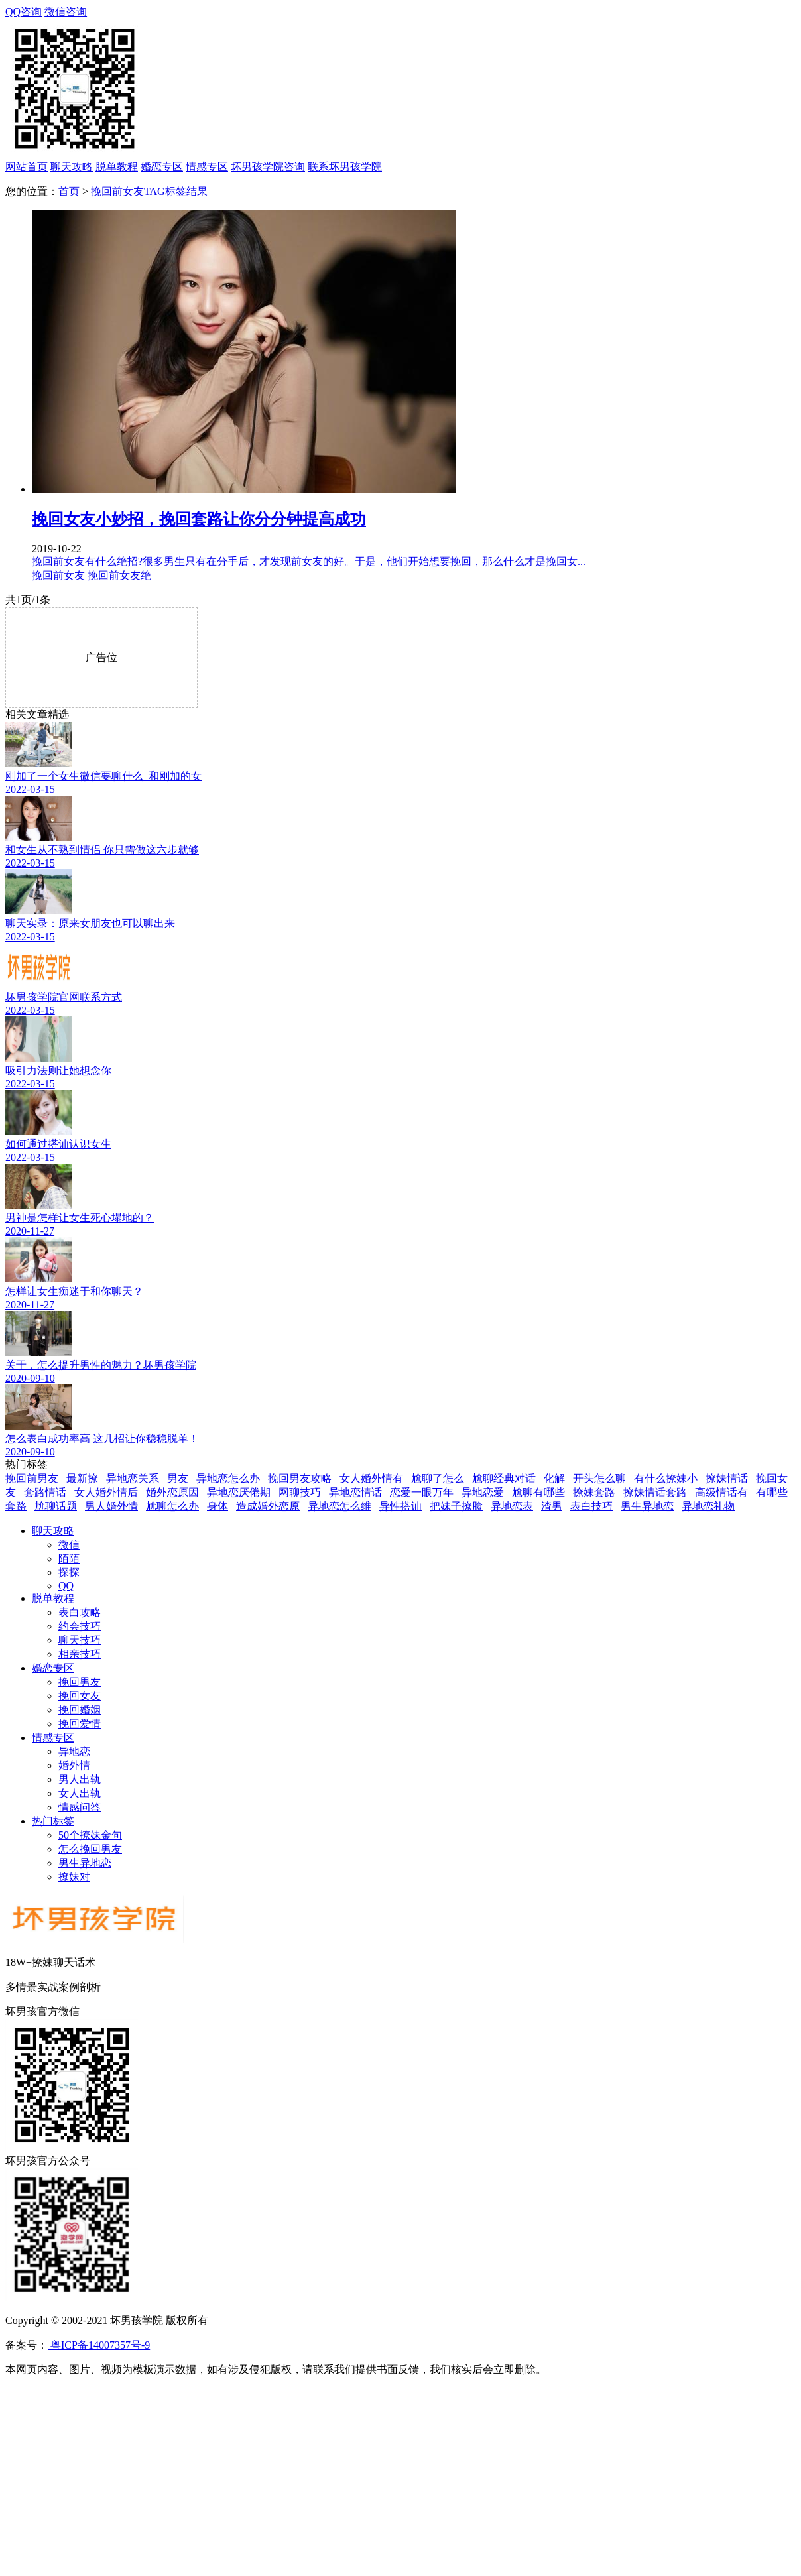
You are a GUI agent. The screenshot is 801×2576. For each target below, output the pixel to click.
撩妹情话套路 (655, 1492)
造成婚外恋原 (268, 1506)
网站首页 (26, 166)
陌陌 (69, 1558)
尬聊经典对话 (504, 1478)
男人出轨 (79, 1779)
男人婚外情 (111, 1506)
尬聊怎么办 (172, 1506)
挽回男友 (79, 1681)
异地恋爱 (483, 1492)
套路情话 (45, 1492)
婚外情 (74, 1765)
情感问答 (79, 1807)
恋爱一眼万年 (422, 1492)
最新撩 (82, 1478)
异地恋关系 (132, 1478)
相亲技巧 (79, 1654)
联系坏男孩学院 (345, 166)
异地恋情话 (355, 1492)
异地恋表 (512, 1506)
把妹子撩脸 (456, 1506)
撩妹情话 (727, 1478)
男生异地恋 (647, 1506)
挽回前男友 (31, 1478)
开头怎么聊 (599, 1478)
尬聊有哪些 (538, 1492)
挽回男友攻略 (300, 1478)
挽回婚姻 (79, 1709)
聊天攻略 (71, 166)
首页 (69, 191)
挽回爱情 (79, 1723)
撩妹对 (74, 1876)
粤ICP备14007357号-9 (99, 2345)
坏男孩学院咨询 (268, 166)
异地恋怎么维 (339, 1506)
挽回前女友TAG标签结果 (149, 191)
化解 (554, 1478)
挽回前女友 (58, 575)
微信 (69, 1544)
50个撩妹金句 (90, 1835)
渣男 (551, 1506)
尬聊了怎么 (437, 1478)
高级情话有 (721, 1492)
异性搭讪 (400, 1506)
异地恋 (74, 1751)
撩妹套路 (594, 1492)
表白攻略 (79, 1612)
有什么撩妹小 (666, 1478)
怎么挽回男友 (90, 1849)
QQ (66, 1585)
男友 (177, 1478)
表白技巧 (591, 1506)
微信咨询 (403, 83)
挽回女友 (79, 1695)
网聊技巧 (299, 1492)
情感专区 (207, 166)
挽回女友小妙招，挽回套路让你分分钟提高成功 (199, 519)
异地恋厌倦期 (239, 1492)
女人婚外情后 (106, 1492)
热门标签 (53, 1821)
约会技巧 (79, 1626)
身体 (217, 1506)
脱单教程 (116, 166)
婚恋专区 (162, 166)
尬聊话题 (55, 1506)
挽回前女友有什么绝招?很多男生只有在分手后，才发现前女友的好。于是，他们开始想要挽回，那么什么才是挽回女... (308, 561)
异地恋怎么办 (228, 1478)
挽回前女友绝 (119, 575)
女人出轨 (79, 1793)
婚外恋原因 (172, 1492)
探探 (69, 1572)
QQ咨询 (23, 11)
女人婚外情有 (371, 1478)
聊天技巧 (79, 1640)
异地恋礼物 (708, 1506)
